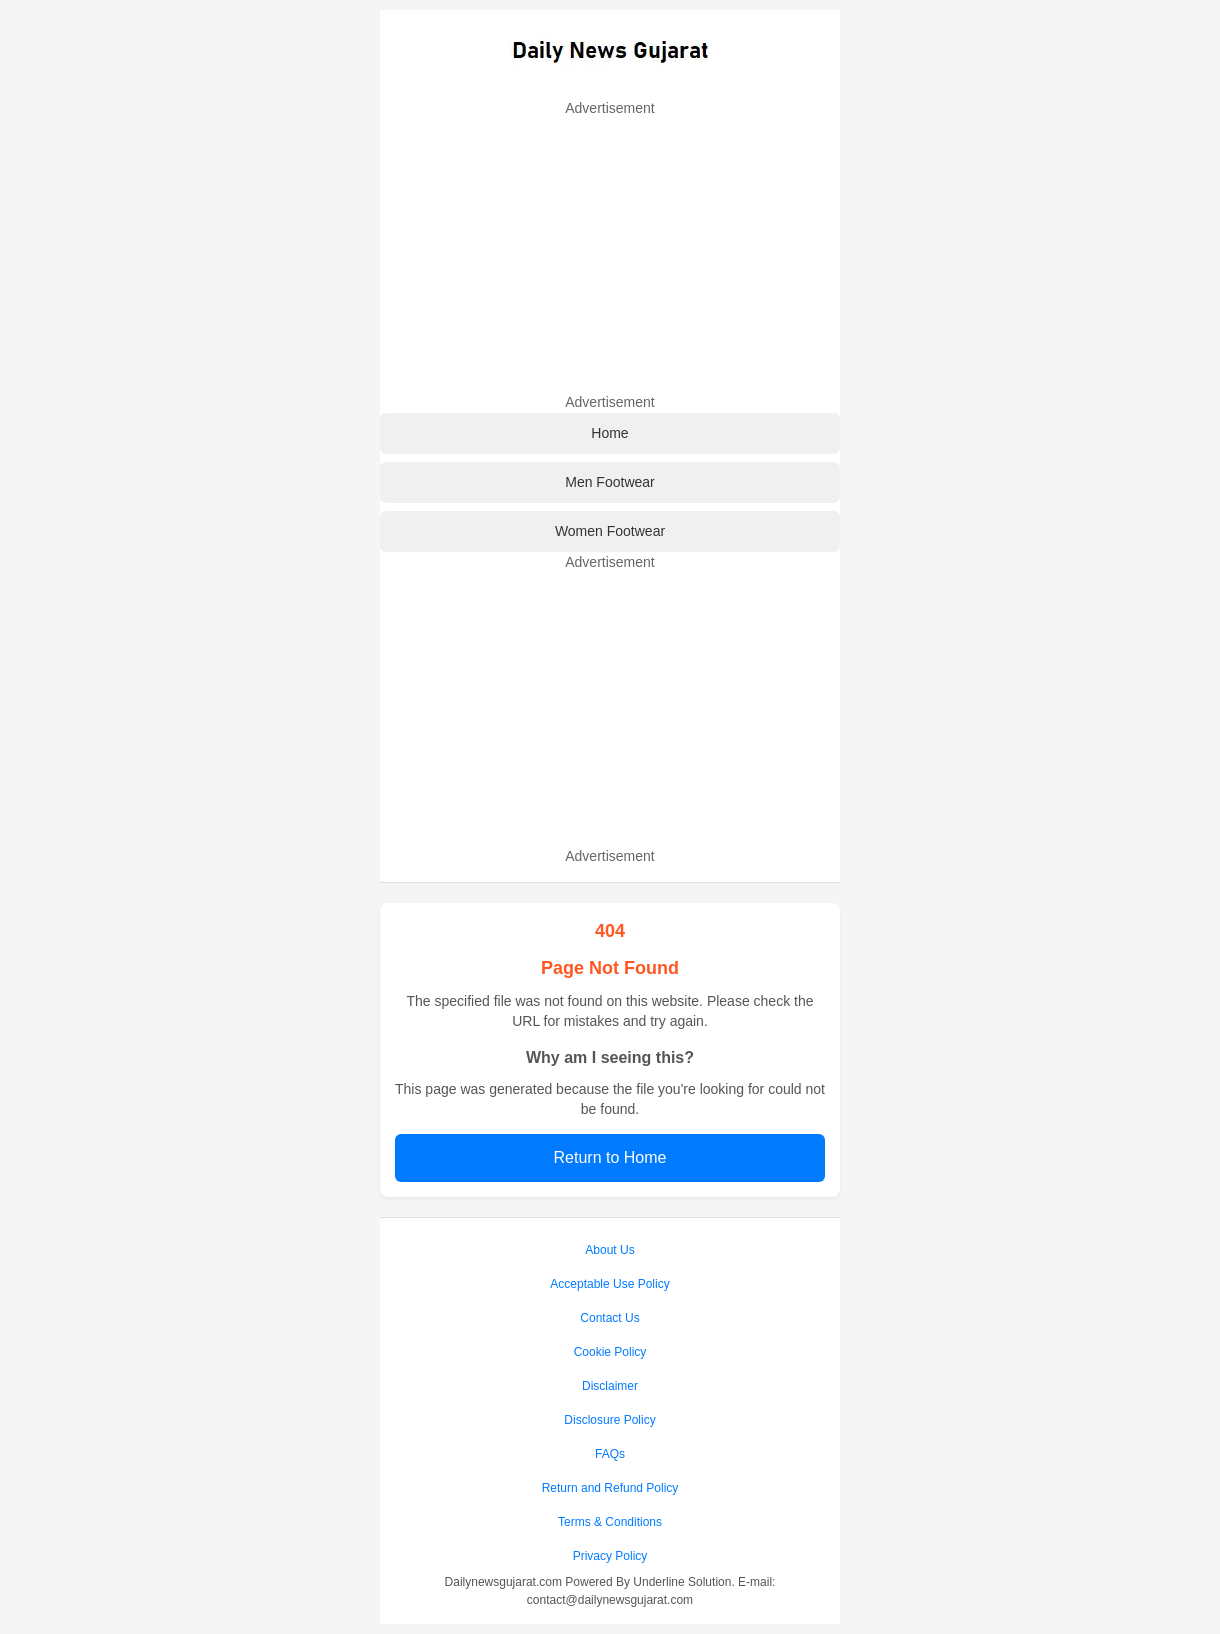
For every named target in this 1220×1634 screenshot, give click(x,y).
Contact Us (609, 1318)
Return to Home (610, 1157)
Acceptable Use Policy (609, 1284)
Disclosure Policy (609, 1420)
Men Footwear (609, 482)
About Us (609, 1250)
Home (609, 433)
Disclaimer (610, 1386)
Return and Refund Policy (610, 1488)
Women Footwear (610, 531)
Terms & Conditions (610, 1522)
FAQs (610, 1454)
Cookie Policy (610, 1352)
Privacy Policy (610, 1556)
